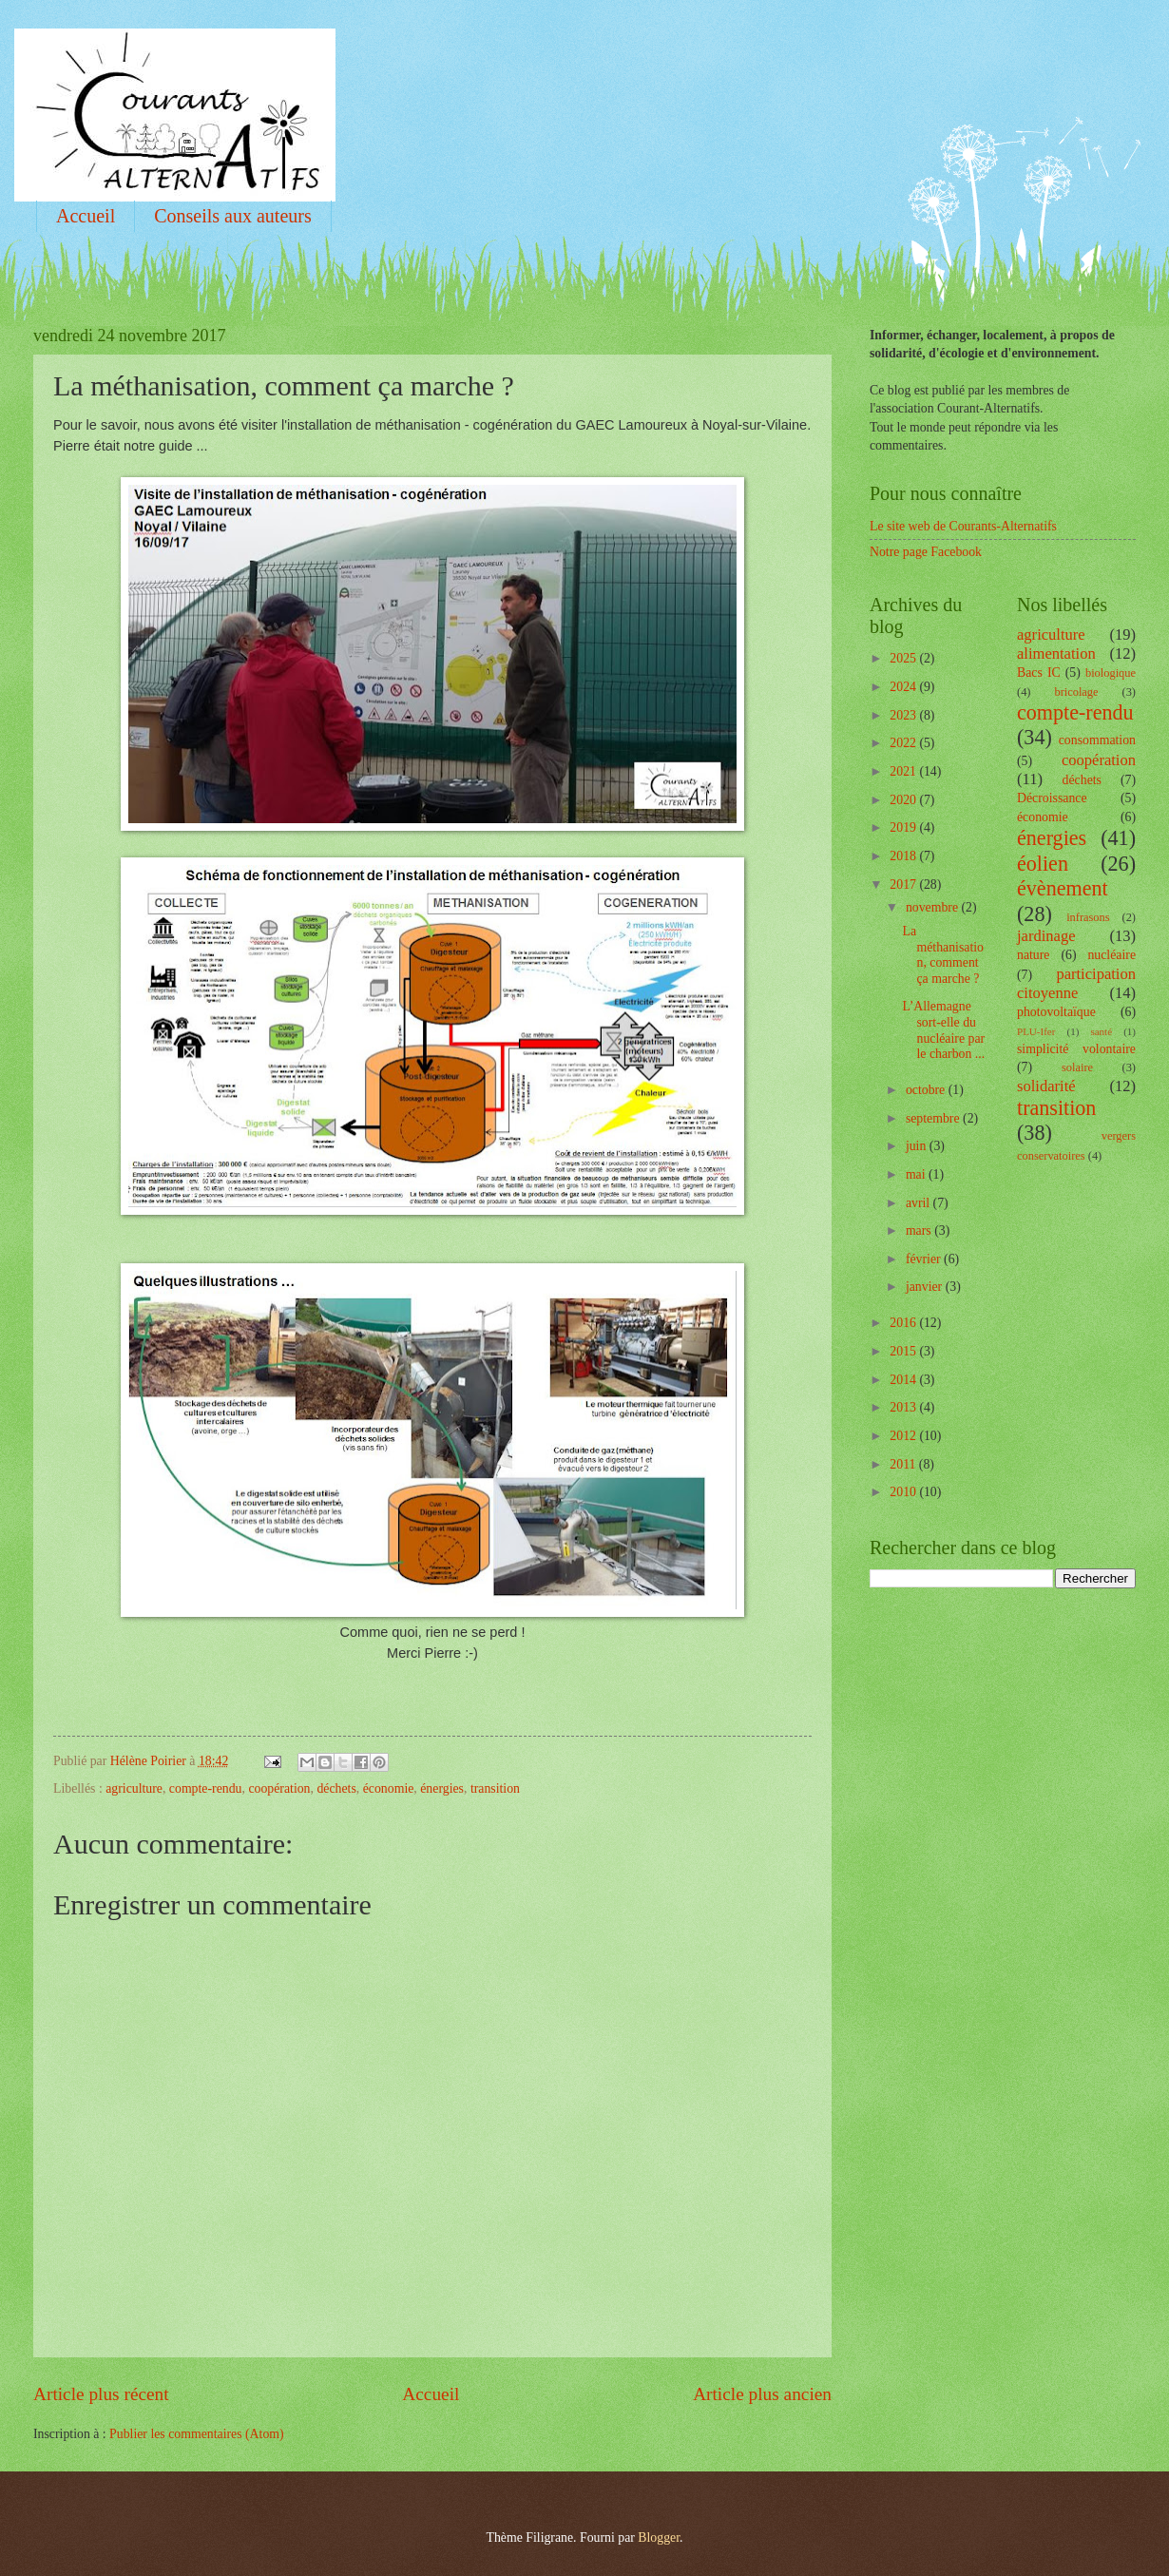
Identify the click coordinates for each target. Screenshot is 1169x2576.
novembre (934, 907)
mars (920, 1230)
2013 (904, 1407)
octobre (927, 1090)
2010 (904, 1492)
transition (495, 1788)
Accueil (85, 215)
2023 (904, 715)
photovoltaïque (1056, 1012)
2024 (904, 687)
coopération (279, 1788)
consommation (1097, 740)
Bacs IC (1039, 672)
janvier (926, 1286)
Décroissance (1052, 798)
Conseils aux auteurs (233, 215)
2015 (904, 1351)
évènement (1062, 888)
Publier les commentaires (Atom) (196, 2434)
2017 (904, 884)
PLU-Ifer (1036, 1031)
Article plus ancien (762, 2394)
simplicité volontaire (1076, 1049)
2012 (904, 1436)
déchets (335, 1788)
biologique (1110, 673)
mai (917, 1174)
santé (1101, 1031)
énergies (442, 1788)
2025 (904, 658)
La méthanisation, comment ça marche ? (943, 955)
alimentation (1056, 653)
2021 (904, 771)
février (925, 1259)
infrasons (1087, 917)
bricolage (1076, 692)
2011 (904, 1464)
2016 (904, 1323)
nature (1033, 955)
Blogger (659, 2537)
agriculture (134, 1788)
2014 (904, 1380)
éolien (1042, 863)
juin (917, 1146)
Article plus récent (101, 2394)
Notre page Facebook (926, 552)
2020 (904, 800)
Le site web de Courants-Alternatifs (963, 526)
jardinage (1046, 936)
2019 (904, 827)
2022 (904, 743)
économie (388, 1788)
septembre (934, 1118)
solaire (1077, 1067)
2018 (904, 856)
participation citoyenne (1076, 983)
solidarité (1046, 1086)
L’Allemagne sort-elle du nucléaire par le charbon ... (943, 1030)
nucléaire (1111, 955)
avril (919, 1203)
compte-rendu (205, 1788)
